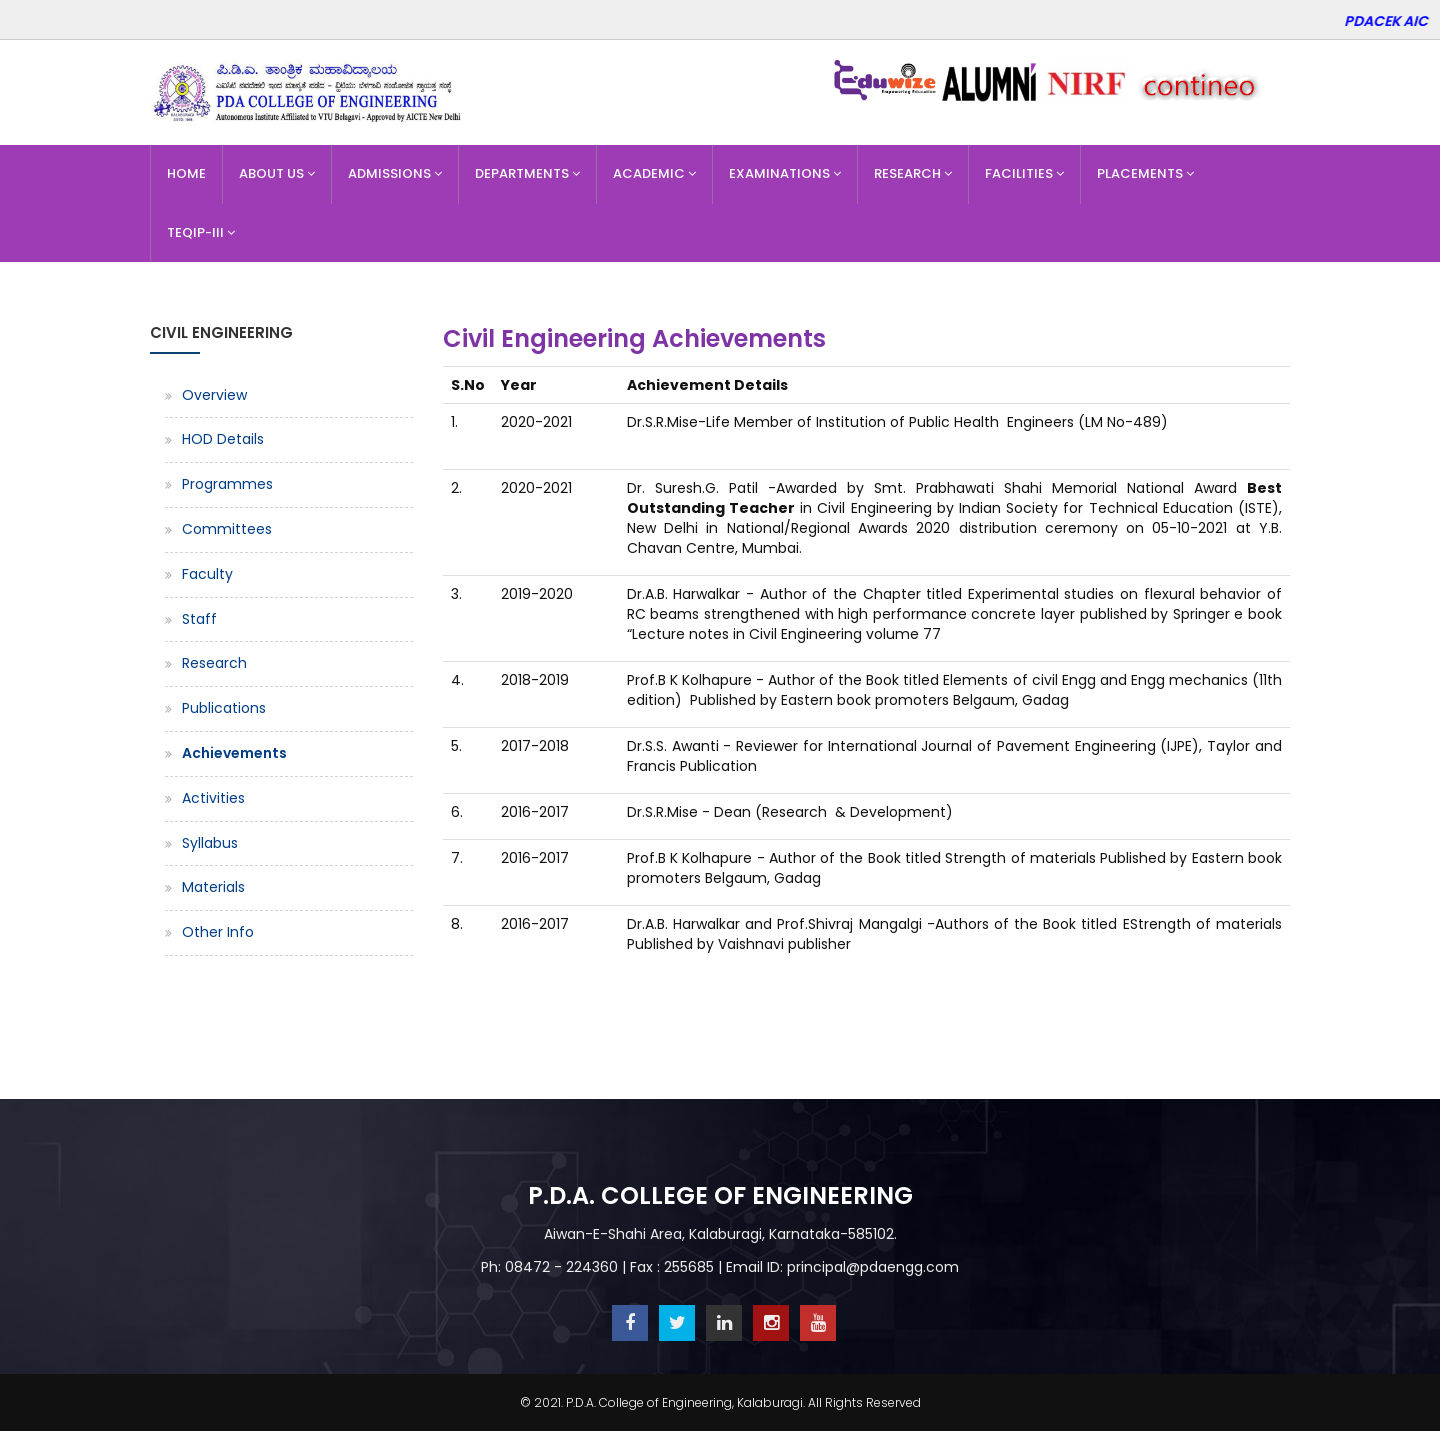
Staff (199, 619)
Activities (213, 798)
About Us (277, 173)
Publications (224, 708)
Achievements (234, 753)
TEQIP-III (201, 232)
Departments (527, 173)
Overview (214, 395)
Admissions (395, 173)
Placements (1145, 173)
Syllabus (210, 843)
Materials (213, 887)
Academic (654, 173)
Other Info (218, 932)
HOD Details (223, 439)
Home (186, 173)
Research (913, 173)
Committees (227, 529)
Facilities (1024, 173)
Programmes (227, 484)
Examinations (785, 173)
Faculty (207, 574)
